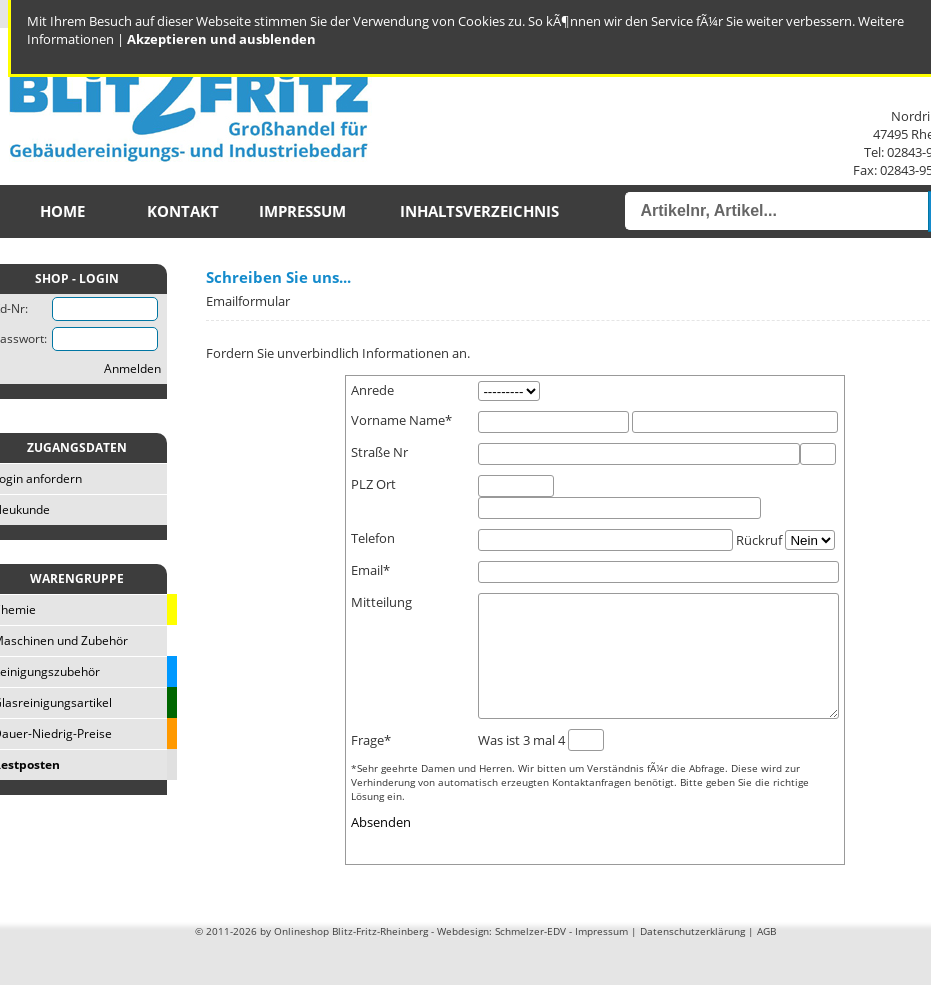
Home (62, 211)
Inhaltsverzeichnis (479, 211)
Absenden (381, 846)
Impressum (302, 211)
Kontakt (183, 211)
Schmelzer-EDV (530, 955)
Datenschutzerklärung (692, 955)
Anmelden (132, 368)
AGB (766, 955)
